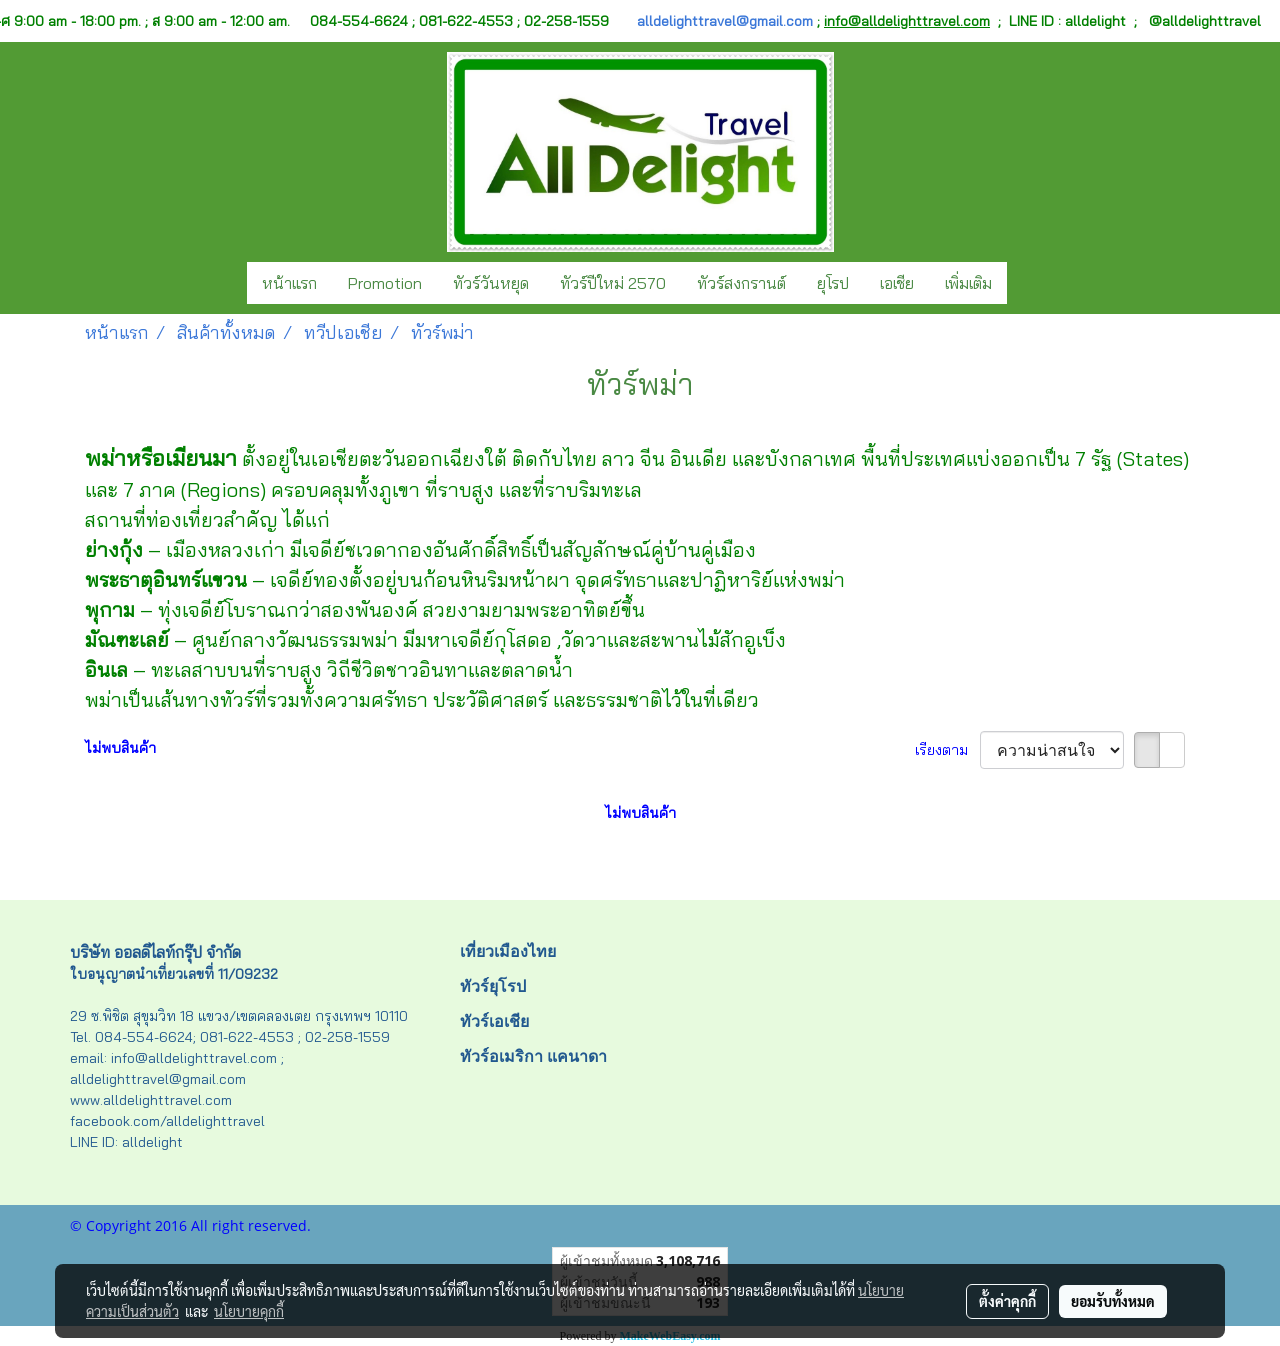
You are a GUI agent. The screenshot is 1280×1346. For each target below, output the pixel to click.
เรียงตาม (947, 750)
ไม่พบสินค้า (120, 748)
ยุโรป (833, 283)
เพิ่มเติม (968, 283)
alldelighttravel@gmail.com (725, 21)
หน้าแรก (289, 283)
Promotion (385, 283)
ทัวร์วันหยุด (491, 283)
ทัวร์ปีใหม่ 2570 (613, 283)
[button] (1025, 283)
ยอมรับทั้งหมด (1113, 1301)
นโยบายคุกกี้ (249, 1311)
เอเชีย (897, 283)
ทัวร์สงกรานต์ (741, 283)
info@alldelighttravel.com (907, 21)
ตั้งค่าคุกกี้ (1007, 1301)
